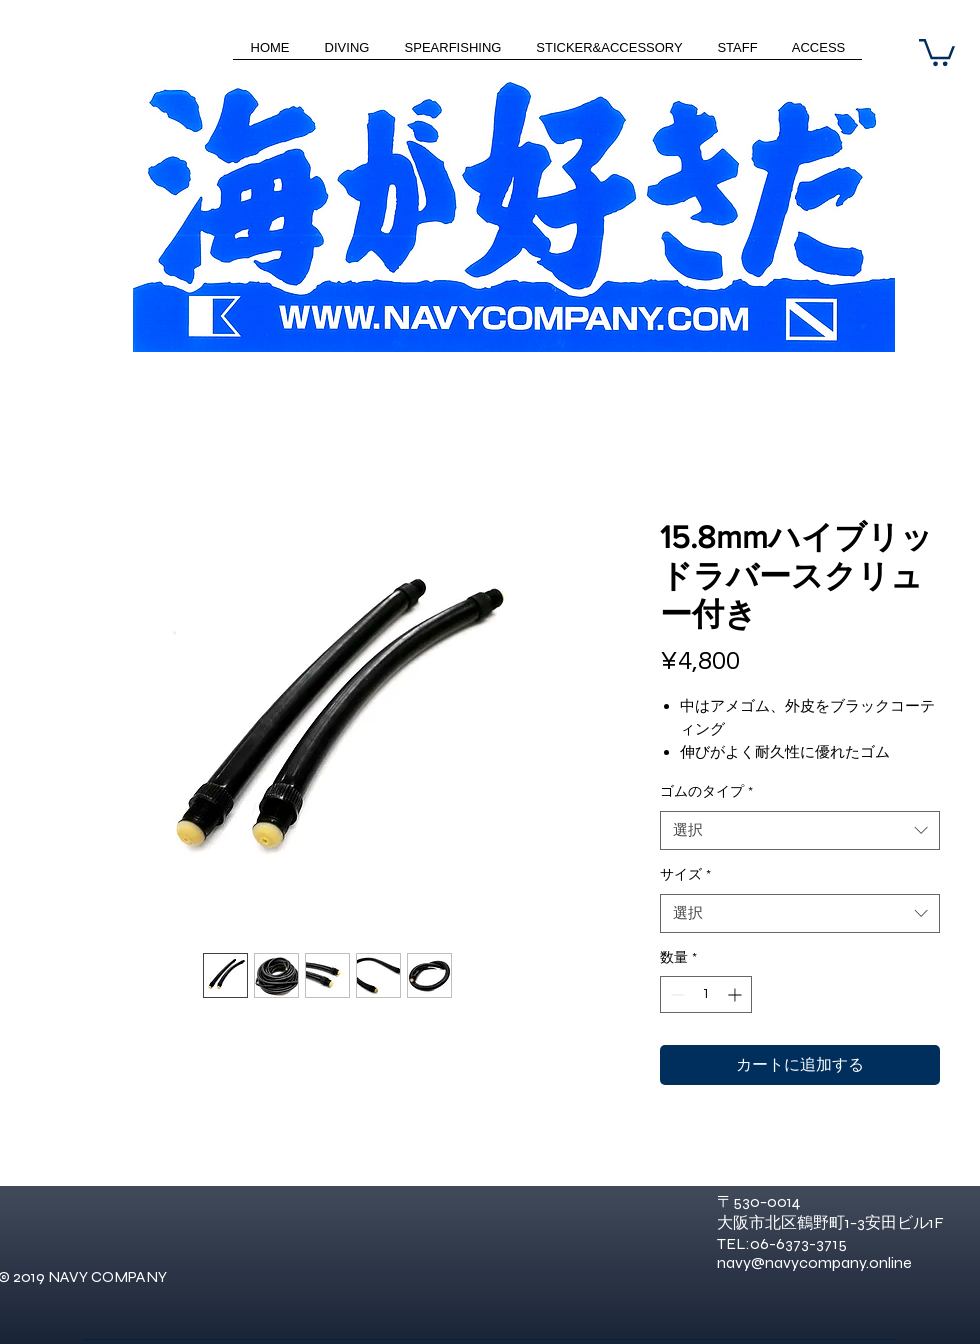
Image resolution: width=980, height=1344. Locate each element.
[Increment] (736, 994)
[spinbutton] (706, 994)
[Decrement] (675, 994)
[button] (937, 51)
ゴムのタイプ (706, 792)
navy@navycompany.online (814, 1262)
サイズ (685, 875)
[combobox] (800, 830)
